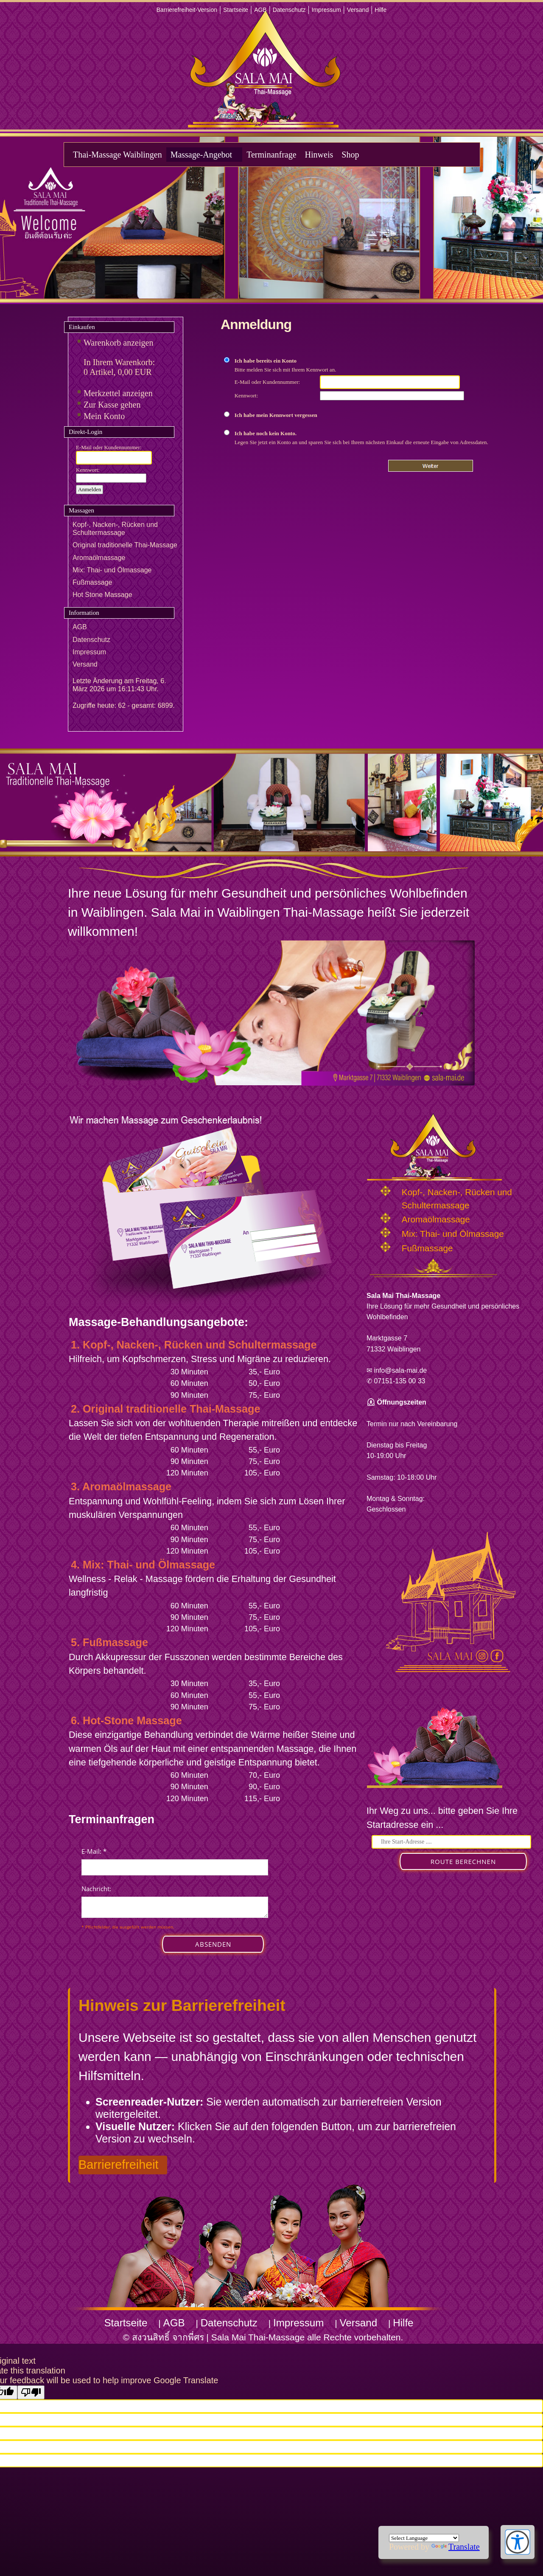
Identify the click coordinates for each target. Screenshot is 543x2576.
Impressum (326, 9)
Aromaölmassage (99, 557)
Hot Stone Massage (102, 594)
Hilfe (380, 9)
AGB (260, 9)
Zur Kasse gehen (112, 404)
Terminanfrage (271, 154)
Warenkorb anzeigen (118, 342)
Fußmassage (92, 582)
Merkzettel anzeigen (118, 393)
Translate (455, 2546)
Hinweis (319, 154)
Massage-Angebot (201, 154)
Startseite (235, 9)
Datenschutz (289, 9)
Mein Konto (104, 416)
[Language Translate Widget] (424, 2538)
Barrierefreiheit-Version (187, 9)
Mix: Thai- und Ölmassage (112, 570)
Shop (350, 154)
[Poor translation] (31, 2392)
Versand (358, 9)
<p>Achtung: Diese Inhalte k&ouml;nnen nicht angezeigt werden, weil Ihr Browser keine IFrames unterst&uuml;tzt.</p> (175, 1909)
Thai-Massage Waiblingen (117, 154)
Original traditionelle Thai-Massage (125, 545)
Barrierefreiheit (118, 2164)
